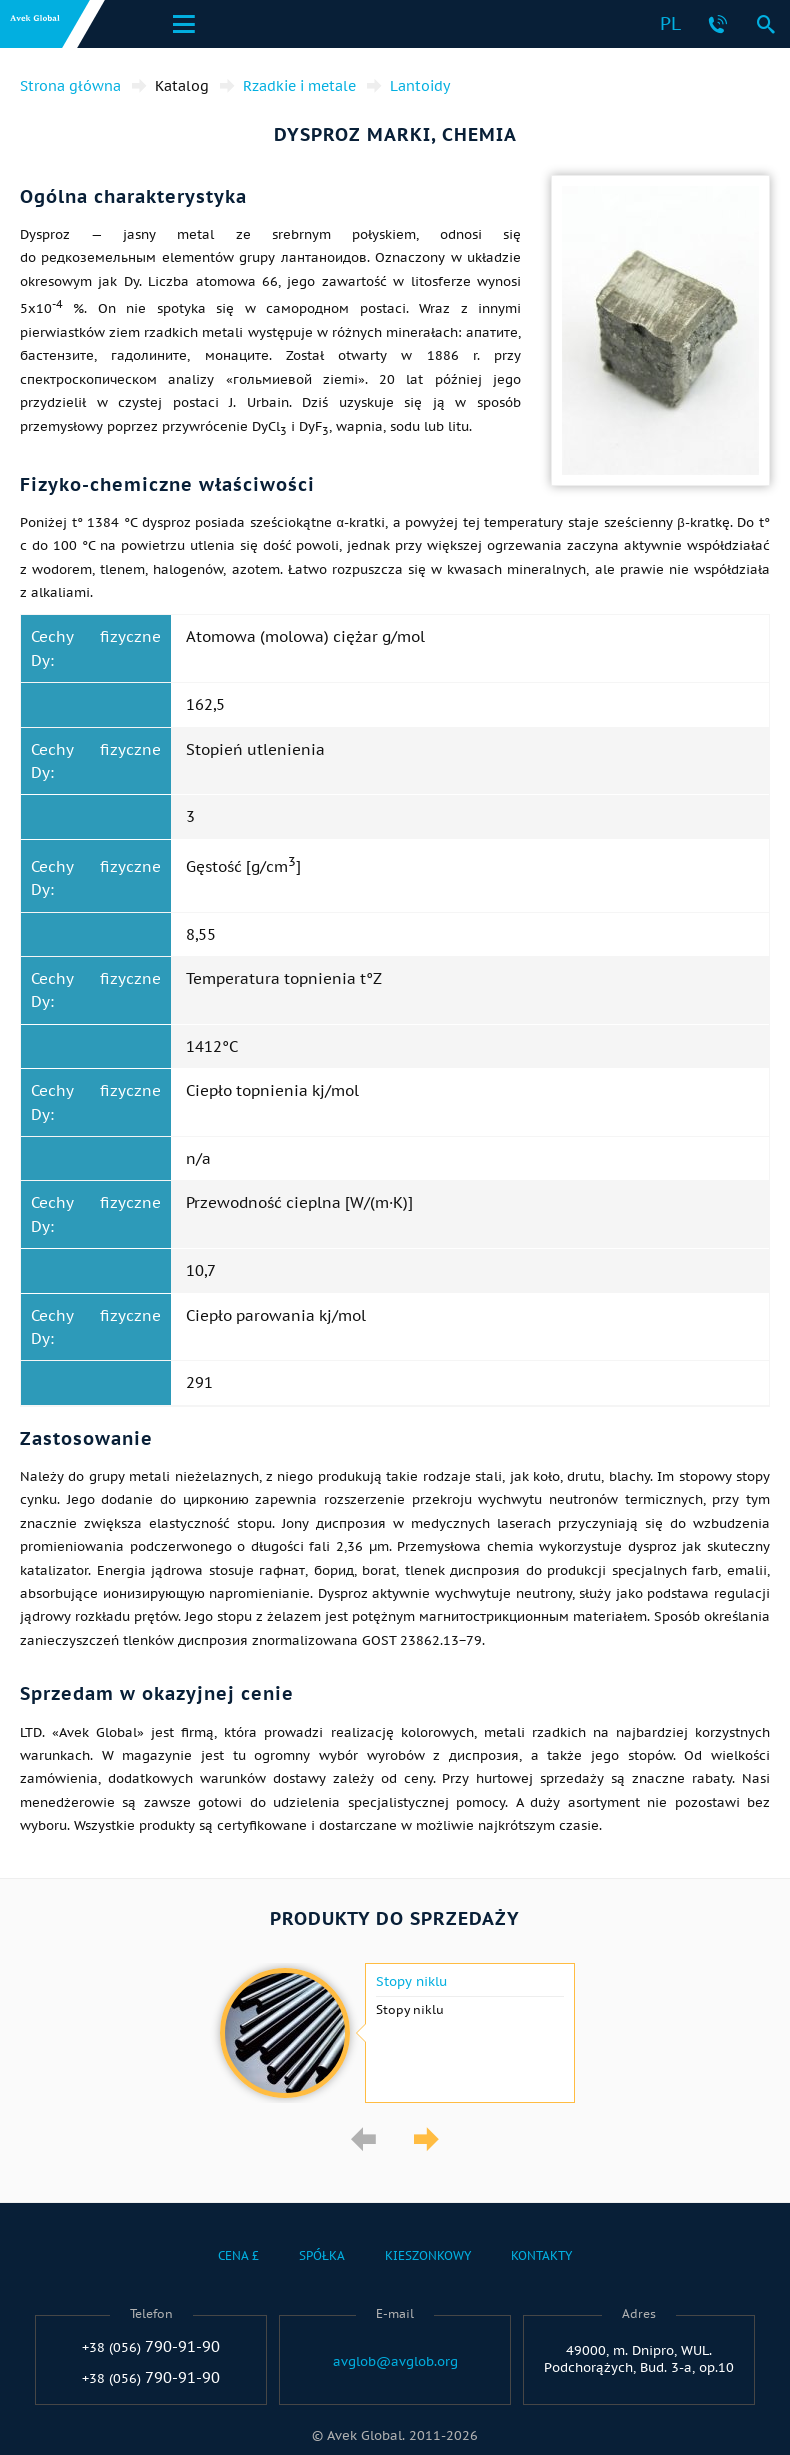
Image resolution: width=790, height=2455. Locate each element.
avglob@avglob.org (395, 2362)
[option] (395, 2033)
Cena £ (238, 2255)
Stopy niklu (411, 1982)
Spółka (322, 2255)
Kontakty (541, 2255)
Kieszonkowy (428, 2255)
